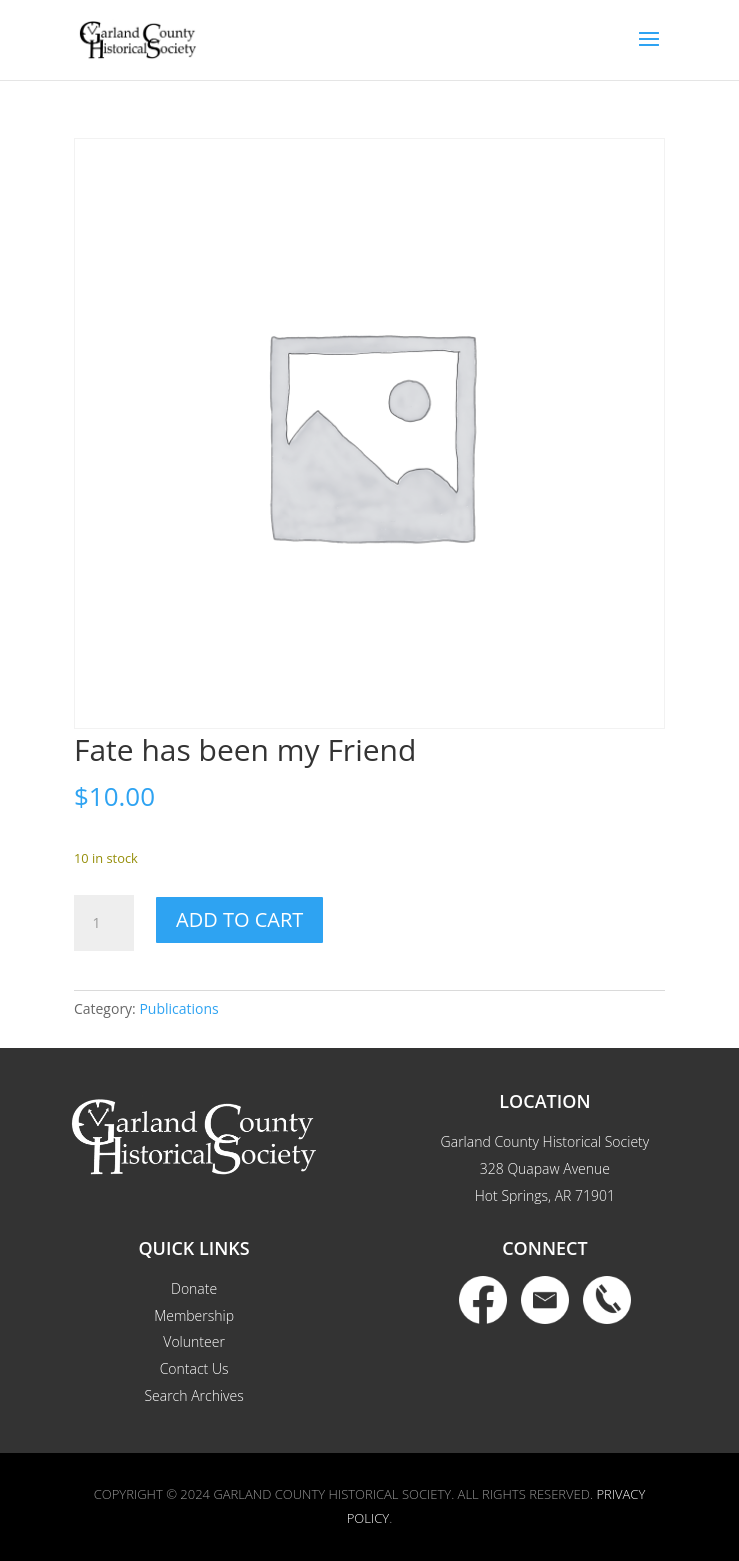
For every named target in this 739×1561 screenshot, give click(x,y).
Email (545, 1300)
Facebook (483, 1300)
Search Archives (193, 1395)
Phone (607, 1300)
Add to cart (239, 919)
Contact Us (194, 1368)
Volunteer (194, 1341)
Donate (194, 1288)
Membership (194, 1315)
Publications (178, 1008)
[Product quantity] (104, 923)
